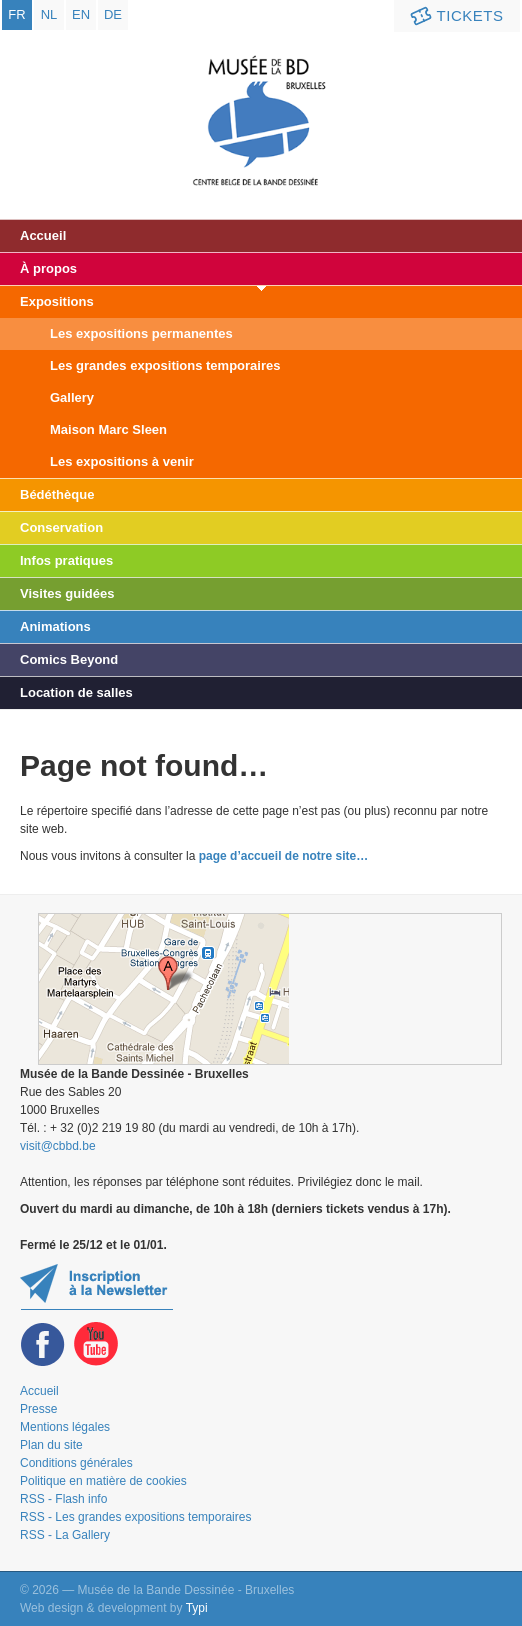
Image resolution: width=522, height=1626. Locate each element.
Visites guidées (67, 593)
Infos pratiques (66, 560)
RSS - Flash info (63, 1499)
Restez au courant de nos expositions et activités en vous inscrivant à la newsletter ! (96, 1286)
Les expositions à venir (122, 461)
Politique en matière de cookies (103, 1481)
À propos (48, 268)
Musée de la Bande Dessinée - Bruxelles (261, 105)
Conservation (61, 527)
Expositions (57, 301)
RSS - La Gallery (65, 1535)
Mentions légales (65, 1427)
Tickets (455, 16)
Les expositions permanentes (141, 333)
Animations (55, 626)
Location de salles (76, 692)
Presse (38, 1409)
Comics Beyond (69, 659)
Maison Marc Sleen (108, 429)
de (113, 14)
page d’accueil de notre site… (283, 856)
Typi (197, 1608)
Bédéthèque (57, 494)
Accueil (43, 235)
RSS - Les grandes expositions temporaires (135, 1517)
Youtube (96, 1344)
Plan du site (51, 1445)
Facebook (43, 1344)
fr (16, 14)
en (81, 14)
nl (49, 14)
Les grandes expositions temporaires (165, 365)
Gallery (72, 397)
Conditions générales (76, 1463)
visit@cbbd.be (58, 1146)
